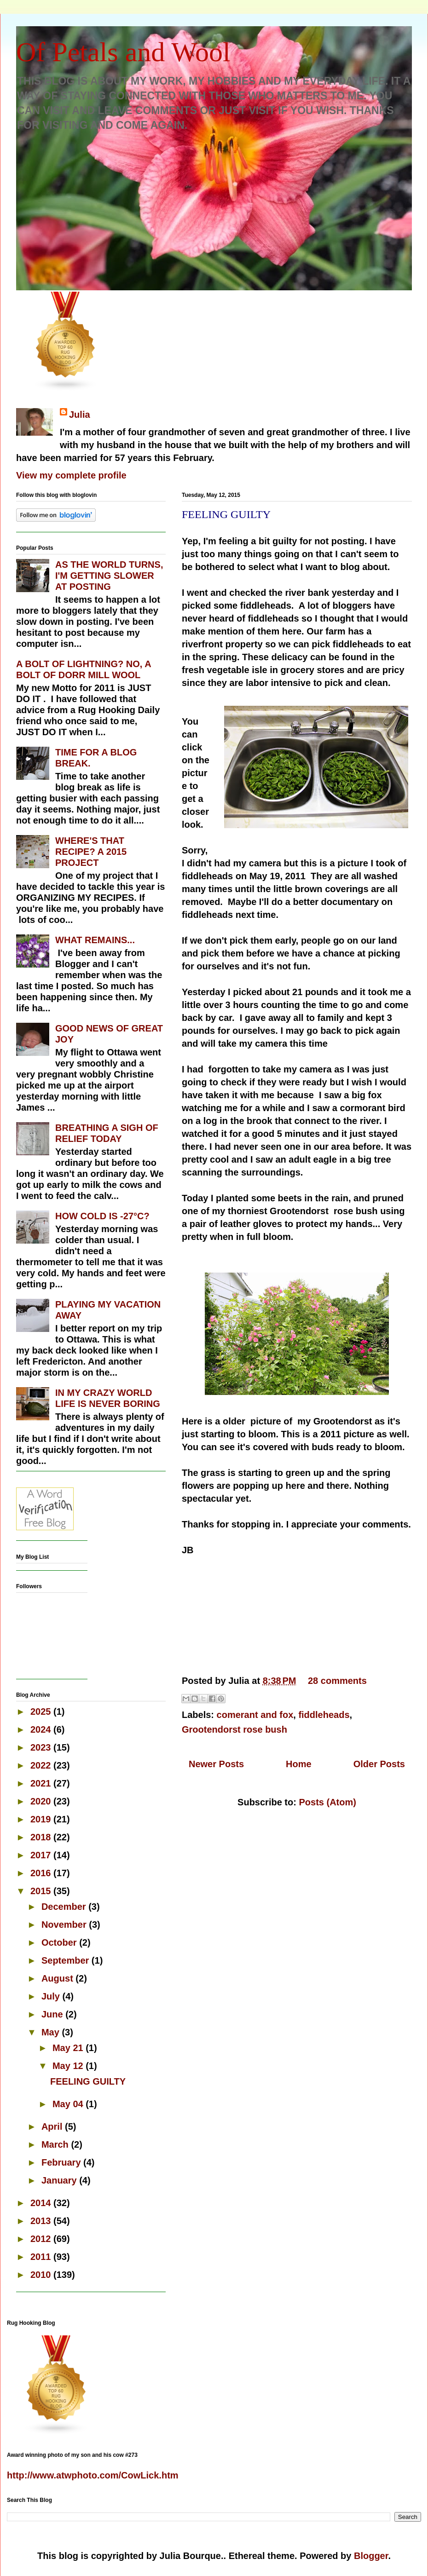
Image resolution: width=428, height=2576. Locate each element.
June (53, 2014)
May (51, 2032)
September (66, 1960)
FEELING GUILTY (226, 514)
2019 (41, 1819)
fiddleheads (323, 1715)
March (56, 2144)
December (64, 1907)
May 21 (69, 2048)
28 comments (337, 1681)
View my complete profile (71, 475)
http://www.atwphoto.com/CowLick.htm (93, 2475)
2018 (41, 1837)
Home (299, 1764)
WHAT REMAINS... (95, 940)
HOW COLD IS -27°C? (102, 1216)
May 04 (69, 2104)
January (60, 2180)
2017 (41, 1855)
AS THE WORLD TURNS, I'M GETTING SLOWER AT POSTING (109, 575)
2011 (41, 2257)
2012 (41, 2239)
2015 (41, 1891)
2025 (41, 1711)
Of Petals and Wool (123, 52)
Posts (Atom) (327, 1802)
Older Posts (379, 1764)
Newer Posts (216, 1764)
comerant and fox (255, 1715)
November (65, 1924)
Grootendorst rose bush (234, 1729)
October (60, 1942)
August (58, 1978)
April (53, 2126)
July (52, 1996)
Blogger (371, 2556)
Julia (79, 414)
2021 (41, 1783)
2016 (41, 1873)
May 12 (69, 2066)
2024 (41, 1729)
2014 (41, 2203)
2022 (41, 1765)
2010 (41, 2275)
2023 (41, 1747)
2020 (41, 1801)
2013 (41, 2221)
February (62, 2162)
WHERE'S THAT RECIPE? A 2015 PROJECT (91, 852)
